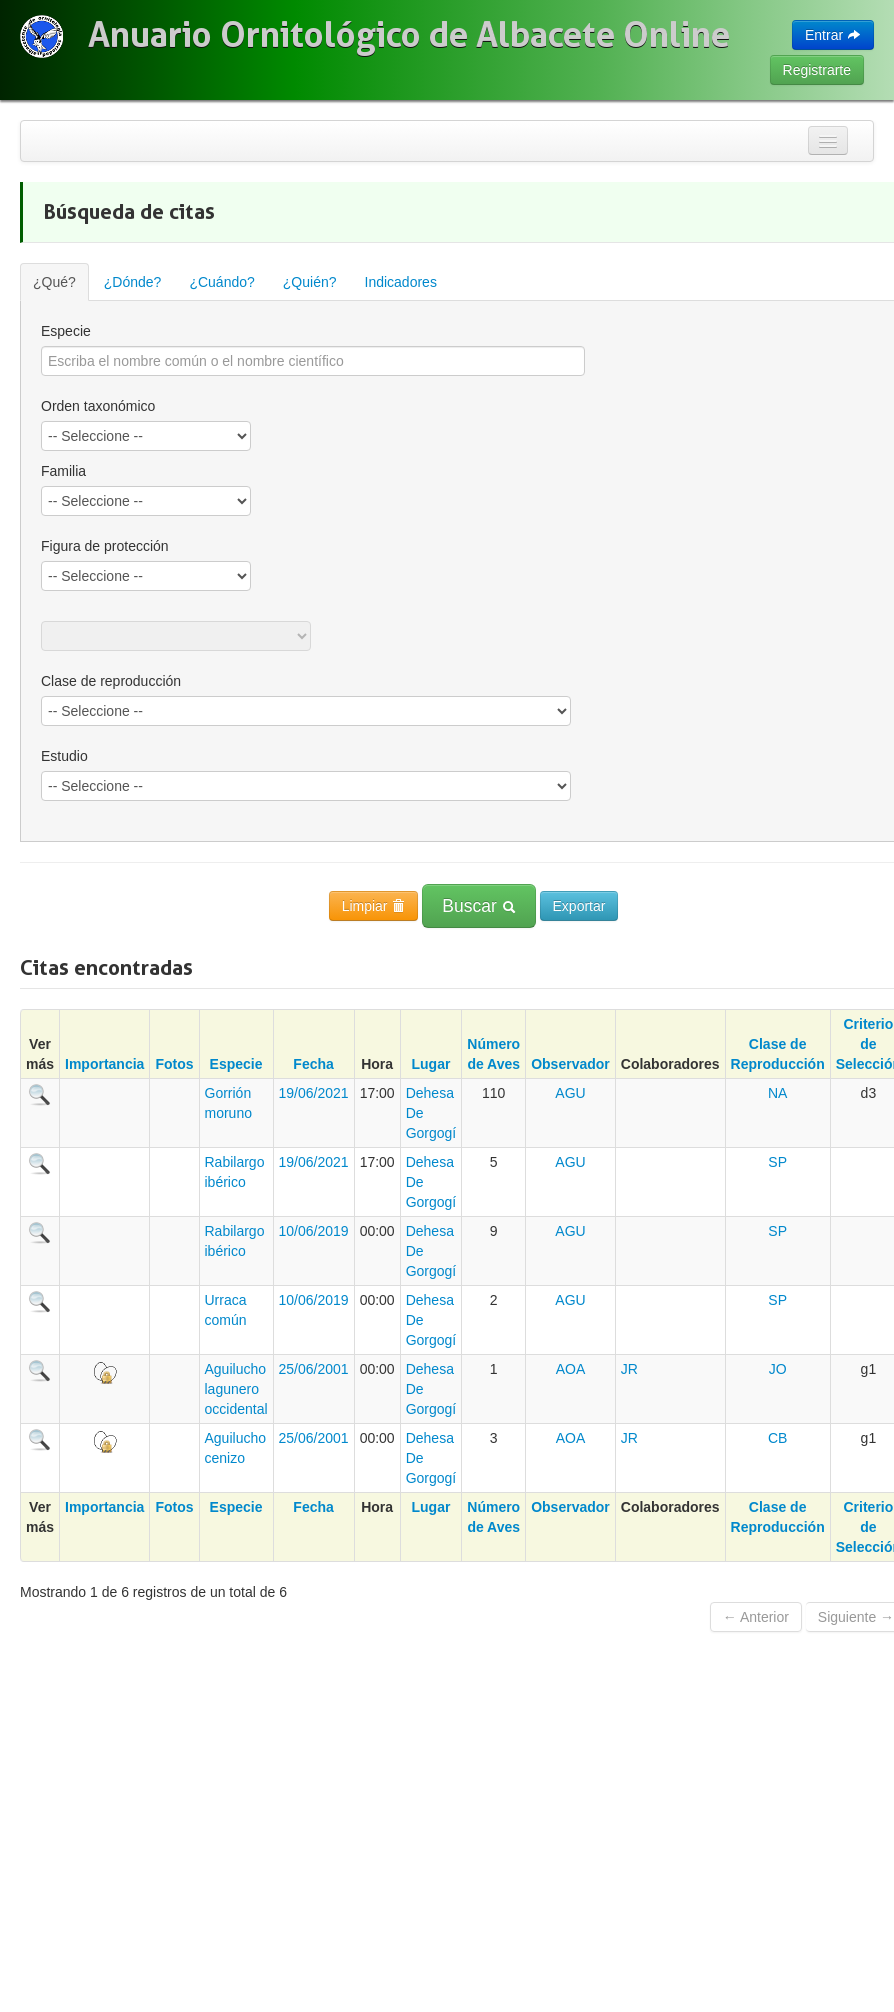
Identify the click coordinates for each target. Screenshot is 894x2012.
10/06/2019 (314, 1231)
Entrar (833, 35)
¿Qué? (54, 282)
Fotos (174, 1064)
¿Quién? (310, 282)
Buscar (478, 906)
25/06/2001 (314, 1369)
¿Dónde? (133, 282)
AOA (571, 1369)
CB (777, 1438)
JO (778, 1369)
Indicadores (401, 282)
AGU (570, 1093)
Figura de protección (105, 546)
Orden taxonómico (98, 406)
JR (629, 1369)
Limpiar (374, 906)
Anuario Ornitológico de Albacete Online (409, 35)
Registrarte (817, 70)
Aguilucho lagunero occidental (236, 1389)
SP (777, 1162)
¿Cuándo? (221, 282)
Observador (570, 1064)
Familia (63, 471)
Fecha (313, 1064)
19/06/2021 (314, 1093)
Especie (236, 1064)
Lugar (431, 1064)
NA (777, 1093)
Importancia (104, 1064)
